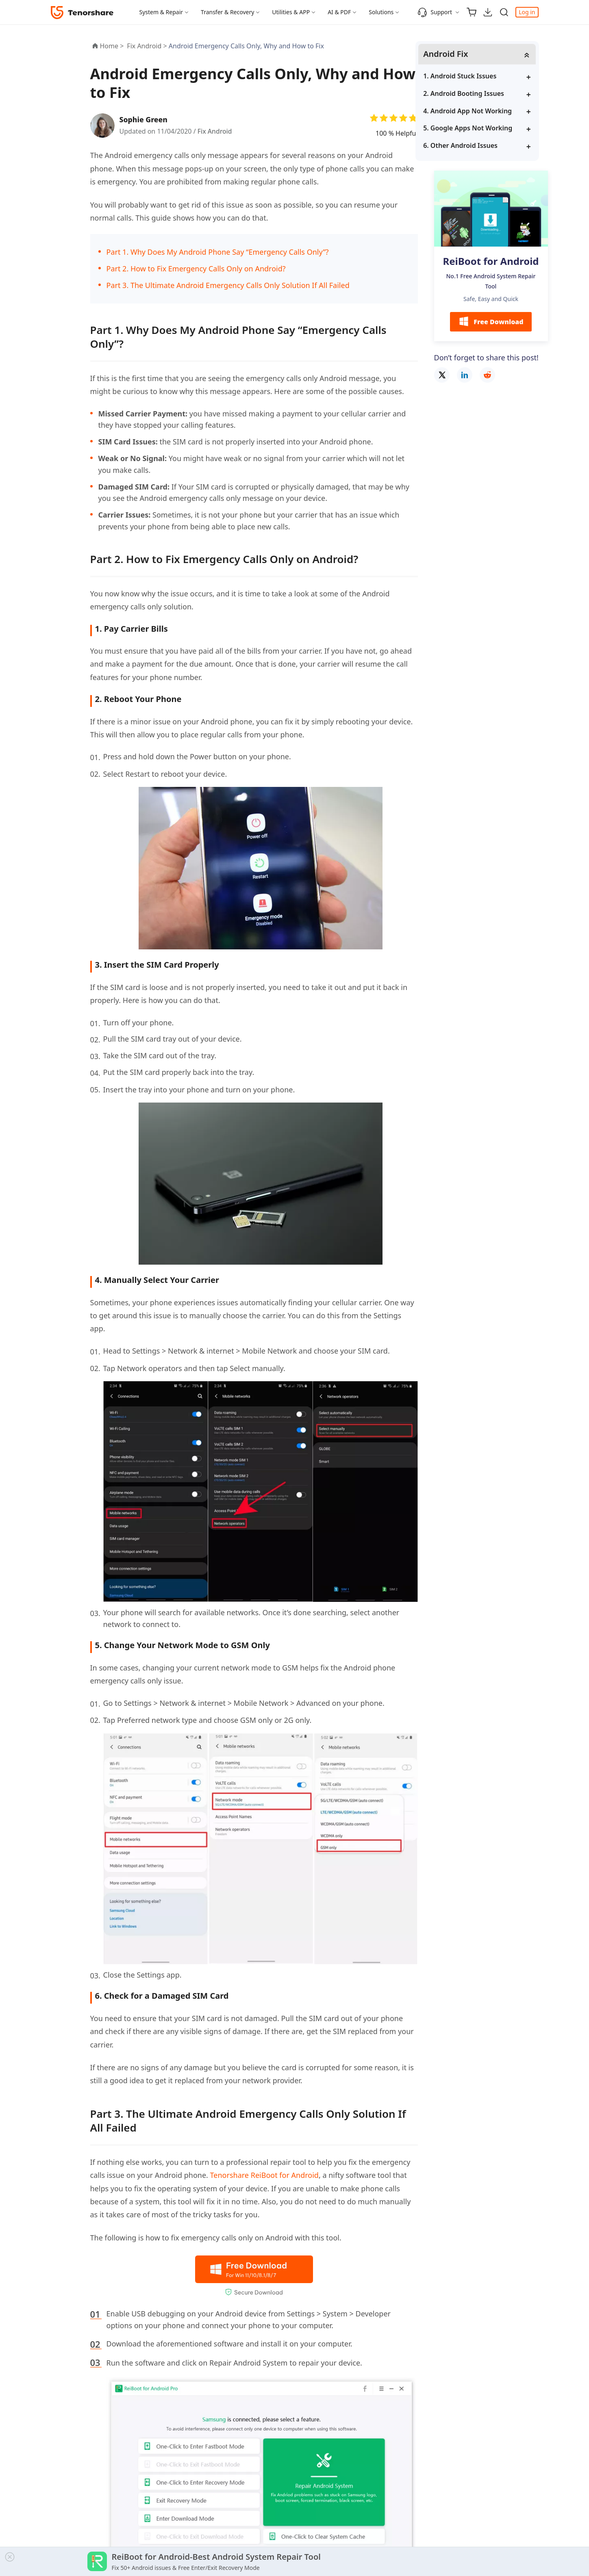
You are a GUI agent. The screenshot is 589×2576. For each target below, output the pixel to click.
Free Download (490, 321)
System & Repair (161, 12)
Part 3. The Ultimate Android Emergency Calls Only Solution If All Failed (228, 285)
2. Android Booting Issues (482, 93)
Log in (527, 12)
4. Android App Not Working (486, 110)
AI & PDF (339, 12)
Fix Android (215, 131)
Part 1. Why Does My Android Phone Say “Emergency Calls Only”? (217, 252)
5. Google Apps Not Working (486, 128)
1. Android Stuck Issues (478, 76)
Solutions (381, 12)
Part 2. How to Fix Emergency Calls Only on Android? (196, 268)
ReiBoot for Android (491, 261)
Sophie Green (145, 119)
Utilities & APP (291, 12)
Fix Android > (147, 45)
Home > (112, 45)
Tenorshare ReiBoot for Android (264, 2175)
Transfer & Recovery (227, 12)
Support (434, 12)
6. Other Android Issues (479, 145)
